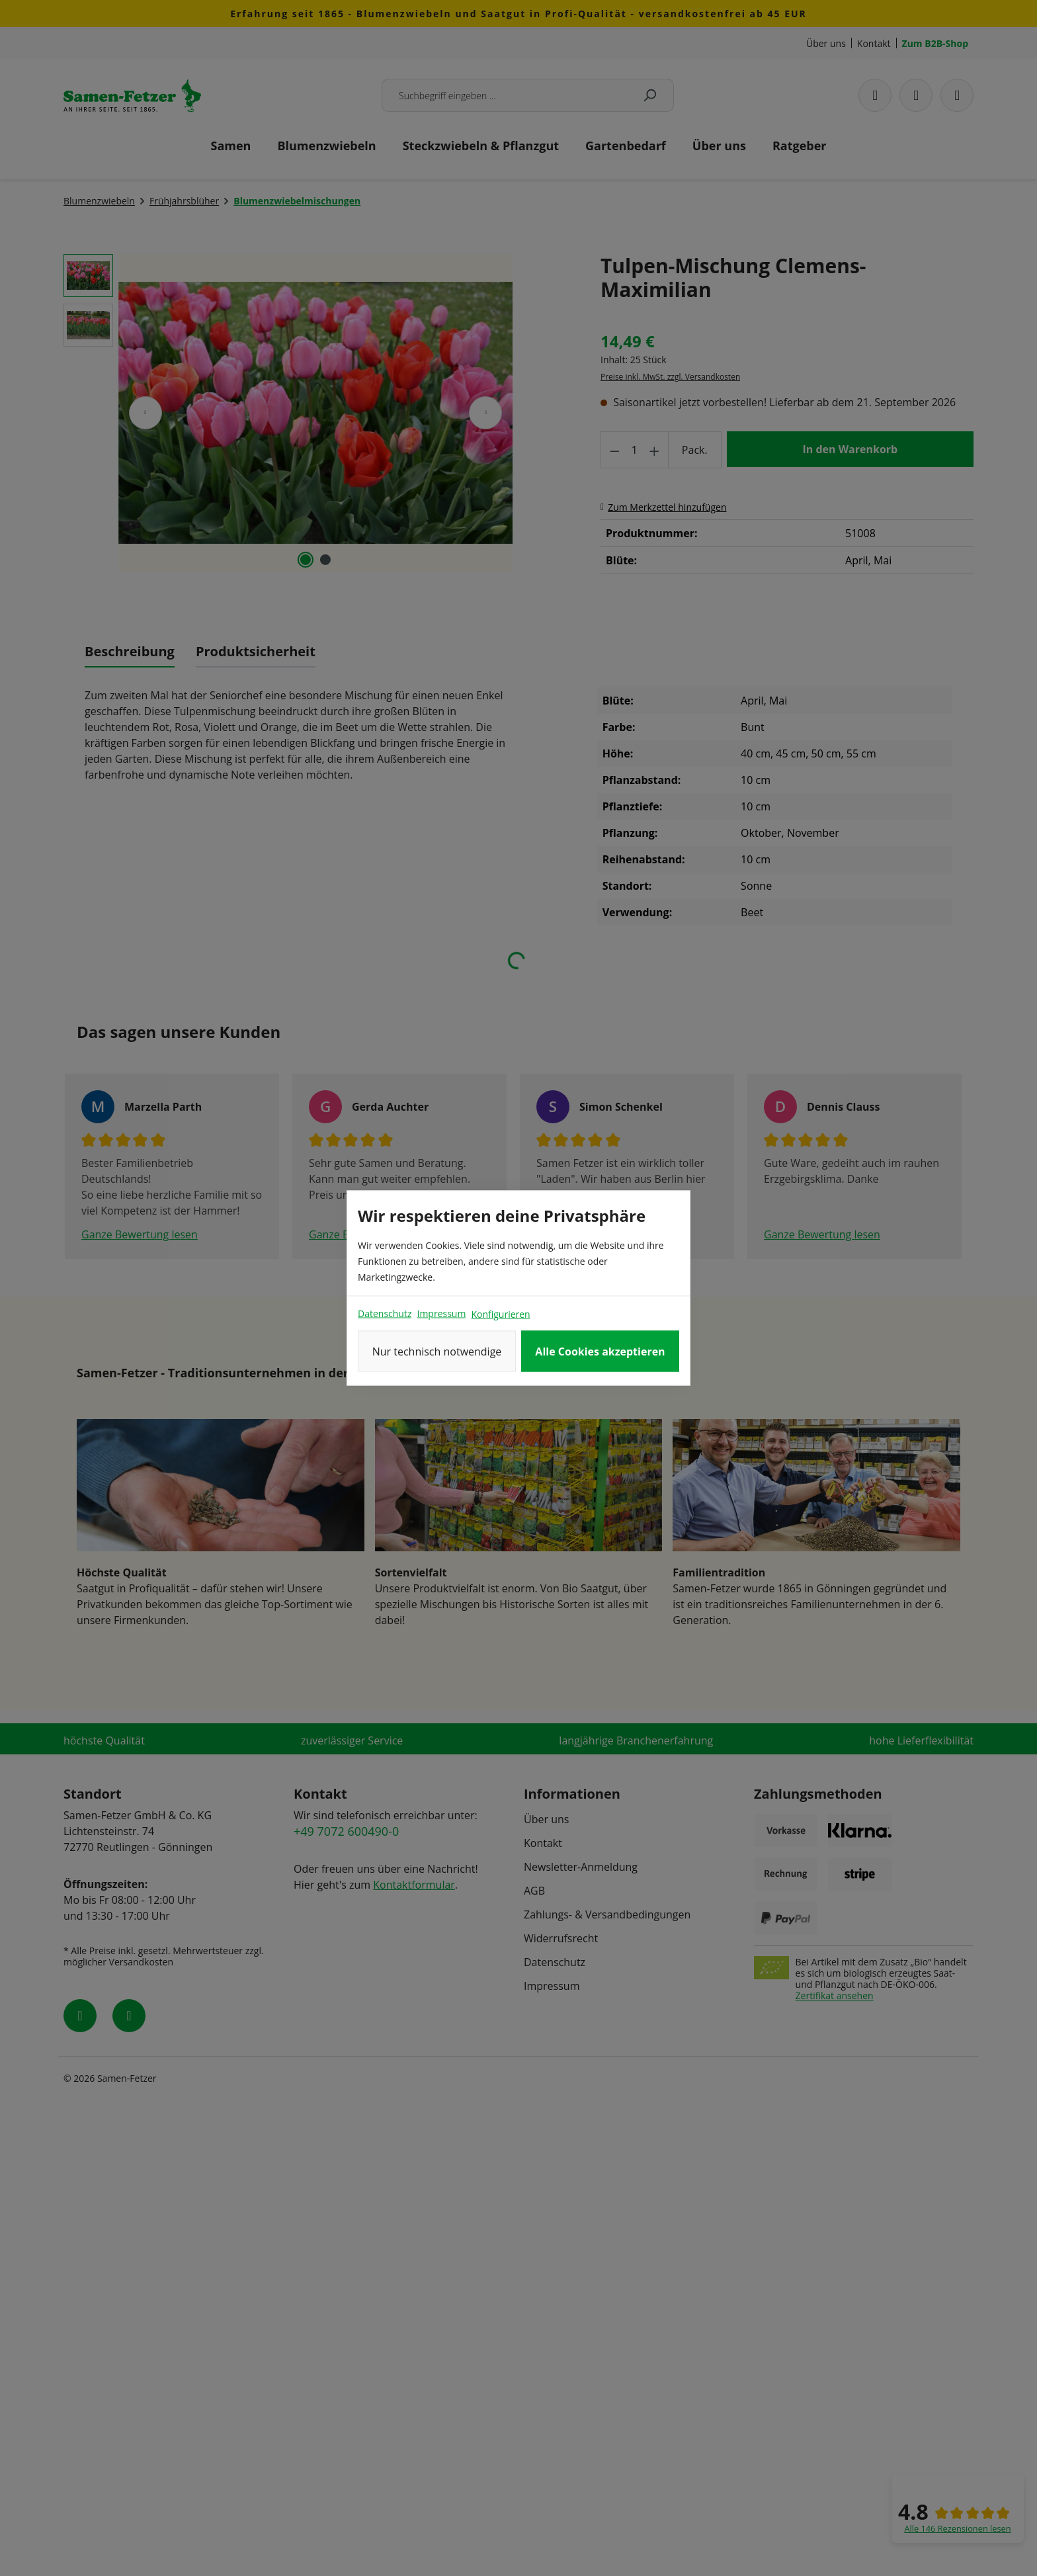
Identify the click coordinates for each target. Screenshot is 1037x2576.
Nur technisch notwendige (437, 1351)
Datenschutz (384, 1313)
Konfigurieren (500, 1314)
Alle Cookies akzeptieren (600, 1351)
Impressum (441, 1313)
